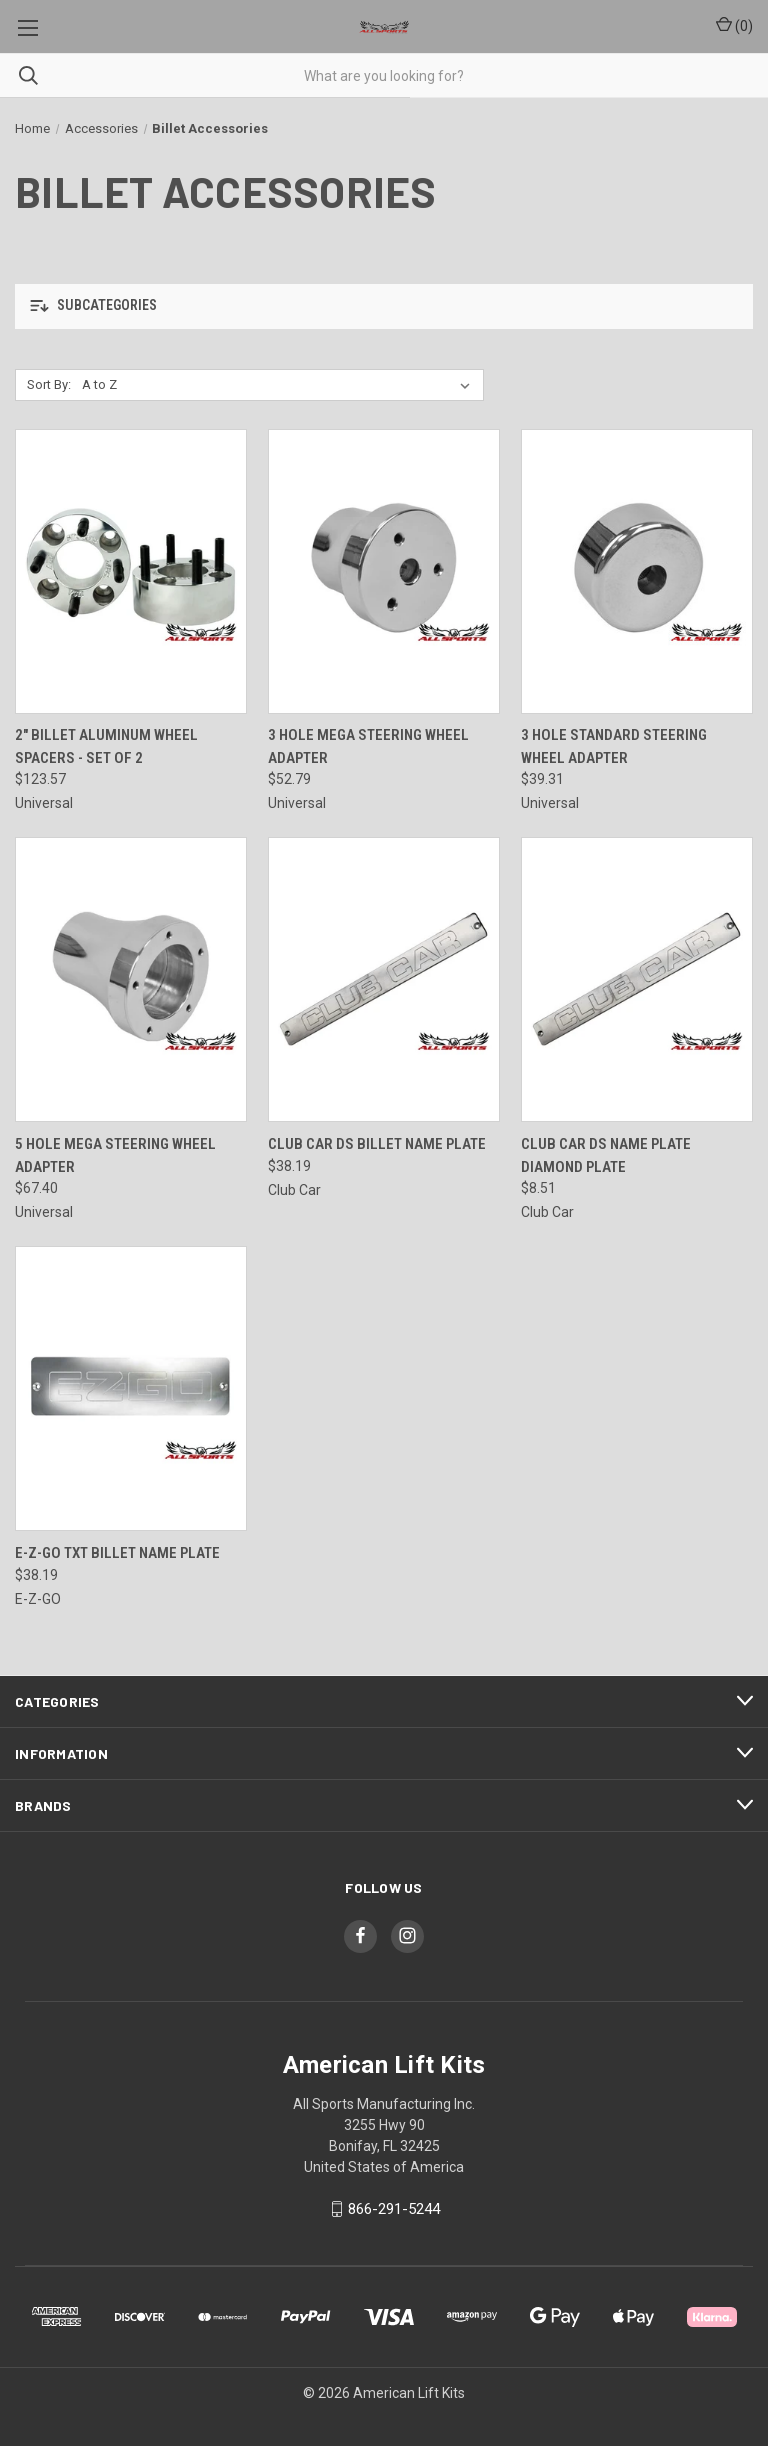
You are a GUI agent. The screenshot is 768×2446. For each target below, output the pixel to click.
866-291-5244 (394, 2209)
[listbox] (280, 385)
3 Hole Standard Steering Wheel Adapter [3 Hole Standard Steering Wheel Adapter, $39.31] (614, 746)
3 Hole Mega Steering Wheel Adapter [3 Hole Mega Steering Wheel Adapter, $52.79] (368, 746)
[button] (384, 306)
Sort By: (49, 384)
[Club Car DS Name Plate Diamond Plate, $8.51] (637, 979)
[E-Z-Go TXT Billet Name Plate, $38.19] (131, 1388)
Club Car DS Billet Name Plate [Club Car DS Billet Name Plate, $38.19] (377, 1144)
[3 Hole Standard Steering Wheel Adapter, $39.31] (637, 571)
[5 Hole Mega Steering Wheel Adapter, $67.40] (131, 979)
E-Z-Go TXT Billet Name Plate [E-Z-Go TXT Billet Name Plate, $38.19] (117, 1553)
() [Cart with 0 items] (734, 25)
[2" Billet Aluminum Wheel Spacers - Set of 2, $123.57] (131, 571)
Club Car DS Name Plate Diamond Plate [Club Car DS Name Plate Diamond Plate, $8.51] (606, 1155)
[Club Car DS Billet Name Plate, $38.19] (384, 979)
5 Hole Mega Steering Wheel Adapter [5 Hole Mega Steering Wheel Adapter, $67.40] (115, 1155)
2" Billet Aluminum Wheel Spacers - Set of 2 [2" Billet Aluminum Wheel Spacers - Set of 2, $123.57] (106, 746)
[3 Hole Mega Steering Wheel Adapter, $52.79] (384, 571)
